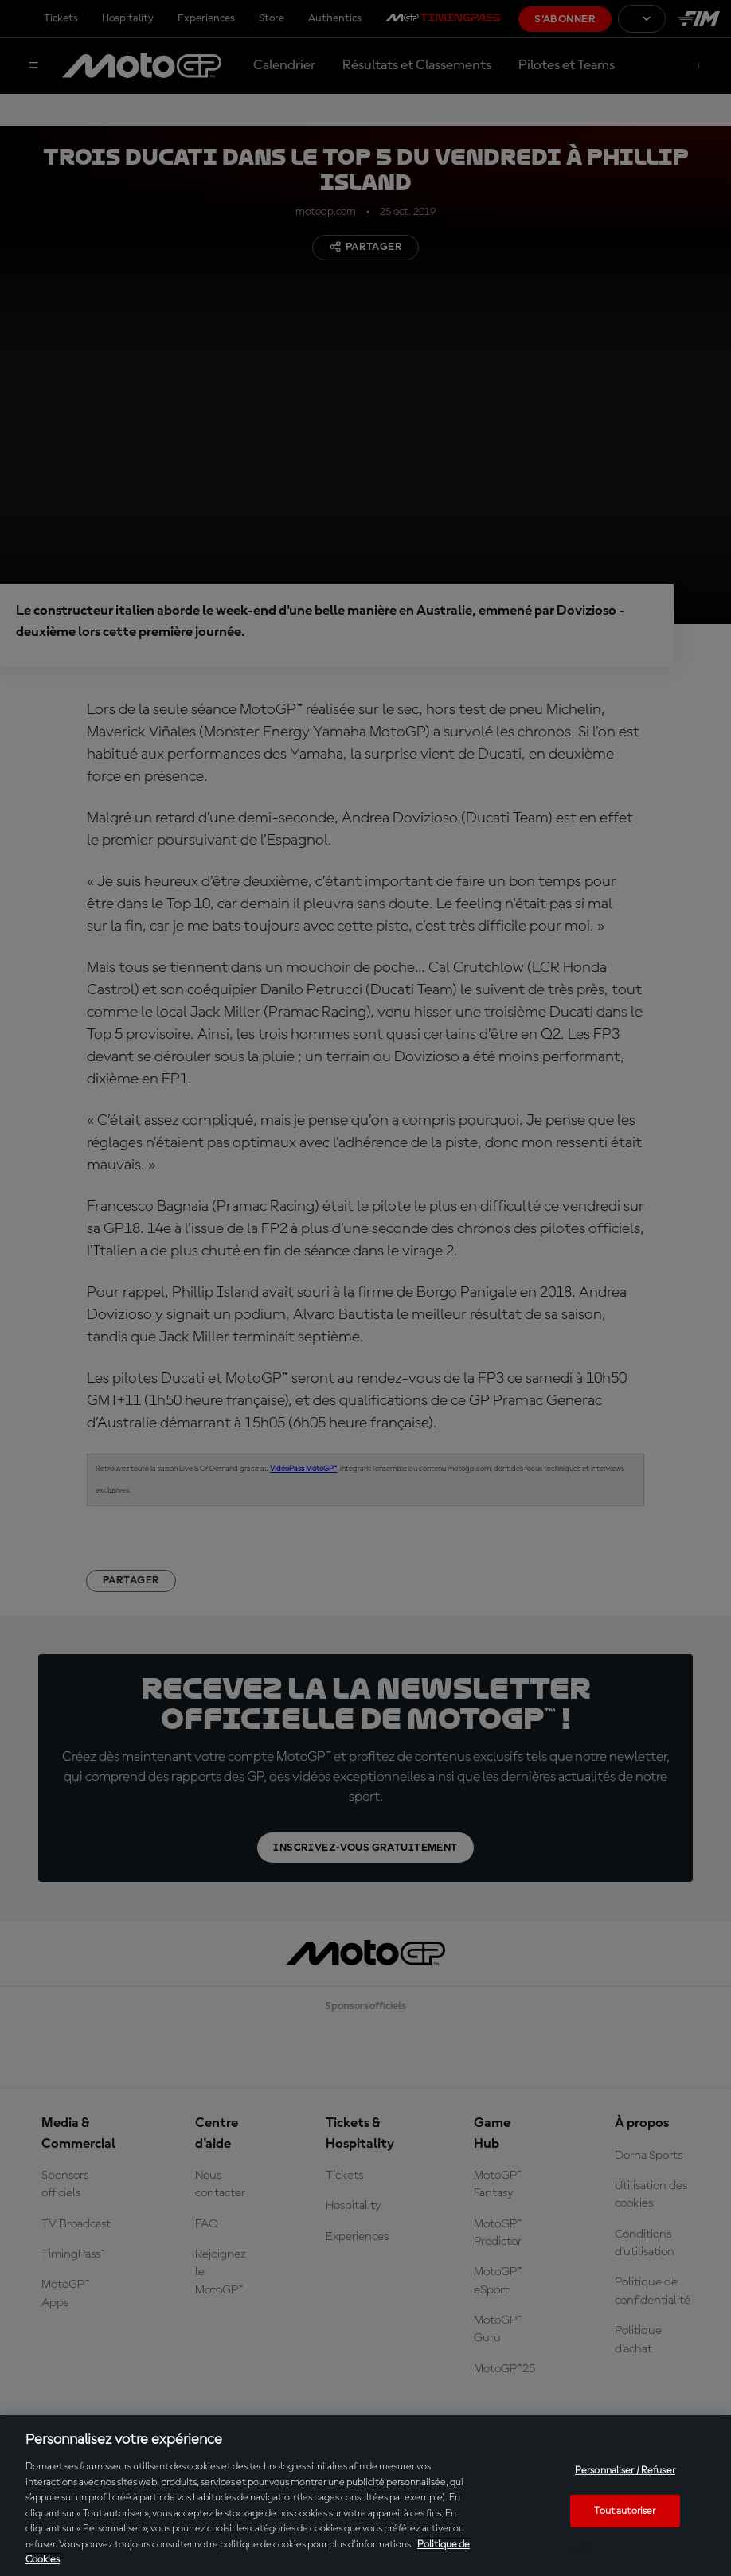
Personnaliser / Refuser (625, 2470)
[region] (365, 2495)
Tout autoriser (624, 2511)
